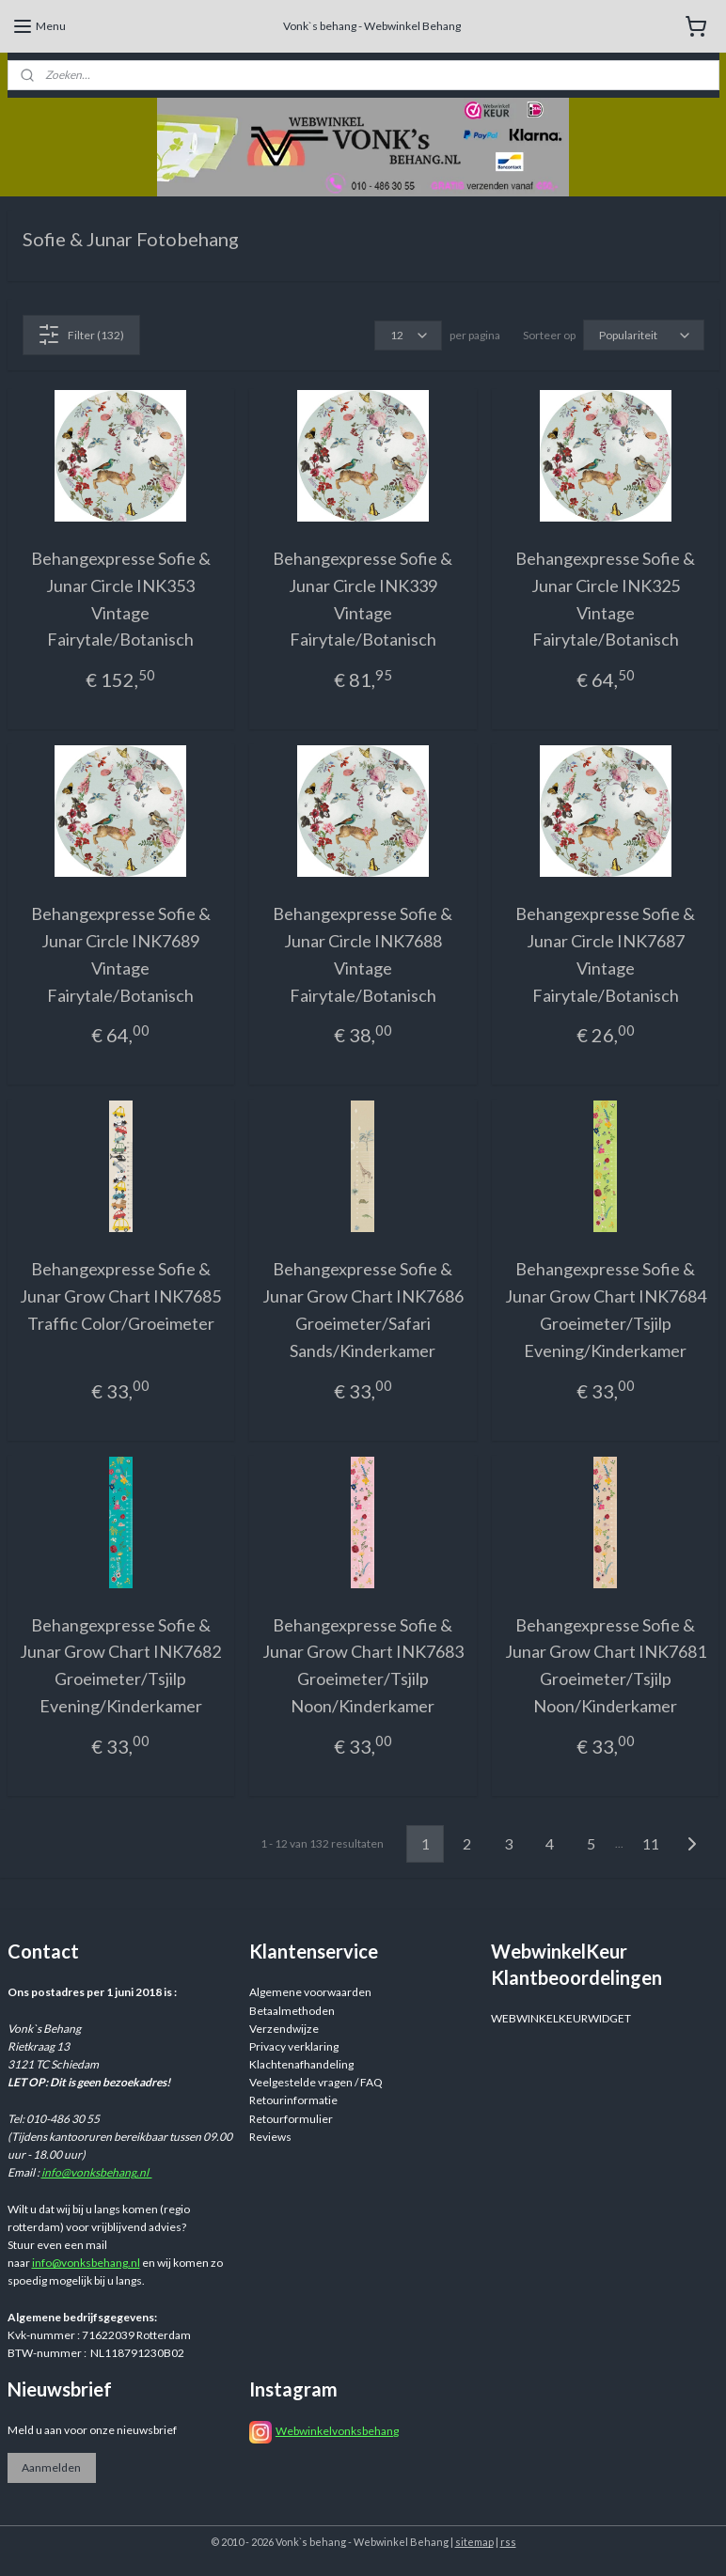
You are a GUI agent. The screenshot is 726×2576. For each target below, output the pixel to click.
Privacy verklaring (294, 2046)
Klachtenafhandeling (301, 2064)
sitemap (474, 2542)
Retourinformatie (293, 2100)
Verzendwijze (284, 2029)
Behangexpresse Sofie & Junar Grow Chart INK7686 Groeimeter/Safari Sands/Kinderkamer (363, 1309)
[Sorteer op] (643, 334)
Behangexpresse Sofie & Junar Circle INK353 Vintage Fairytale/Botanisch (121, 598)
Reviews (270, 2137)
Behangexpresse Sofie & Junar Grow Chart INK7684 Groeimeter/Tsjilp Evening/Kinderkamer (605, 1309)
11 (650, 1843)
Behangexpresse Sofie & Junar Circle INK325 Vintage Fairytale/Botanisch (605, 598)
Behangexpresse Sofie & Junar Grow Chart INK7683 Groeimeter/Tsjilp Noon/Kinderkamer (363, 1664)
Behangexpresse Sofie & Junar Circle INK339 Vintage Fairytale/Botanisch (362, 598)
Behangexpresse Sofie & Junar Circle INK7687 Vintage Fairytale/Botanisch (605, 954)
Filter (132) (81, 334)
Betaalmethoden (292, 2011)
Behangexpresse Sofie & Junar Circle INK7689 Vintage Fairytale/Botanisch (121, 954)
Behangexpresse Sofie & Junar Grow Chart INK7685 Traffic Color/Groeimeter (120, 1296)
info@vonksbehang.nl (96, 2172)
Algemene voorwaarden (310, 1992)
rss (508, 2542)
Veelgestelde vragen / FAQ (316, 2082)
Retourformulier (291, 2119)
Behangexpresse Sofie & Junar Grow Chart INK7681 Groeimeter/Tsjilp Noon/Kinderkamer (605, 1664)
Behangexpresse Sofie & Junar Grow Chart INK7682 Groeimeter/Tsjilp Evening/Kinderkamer (120, 1664)
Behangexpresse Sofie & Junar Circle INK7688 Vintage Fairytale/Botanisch (362, 954)
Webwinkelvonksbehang (337, 2431)
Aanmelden (51, 2467)
